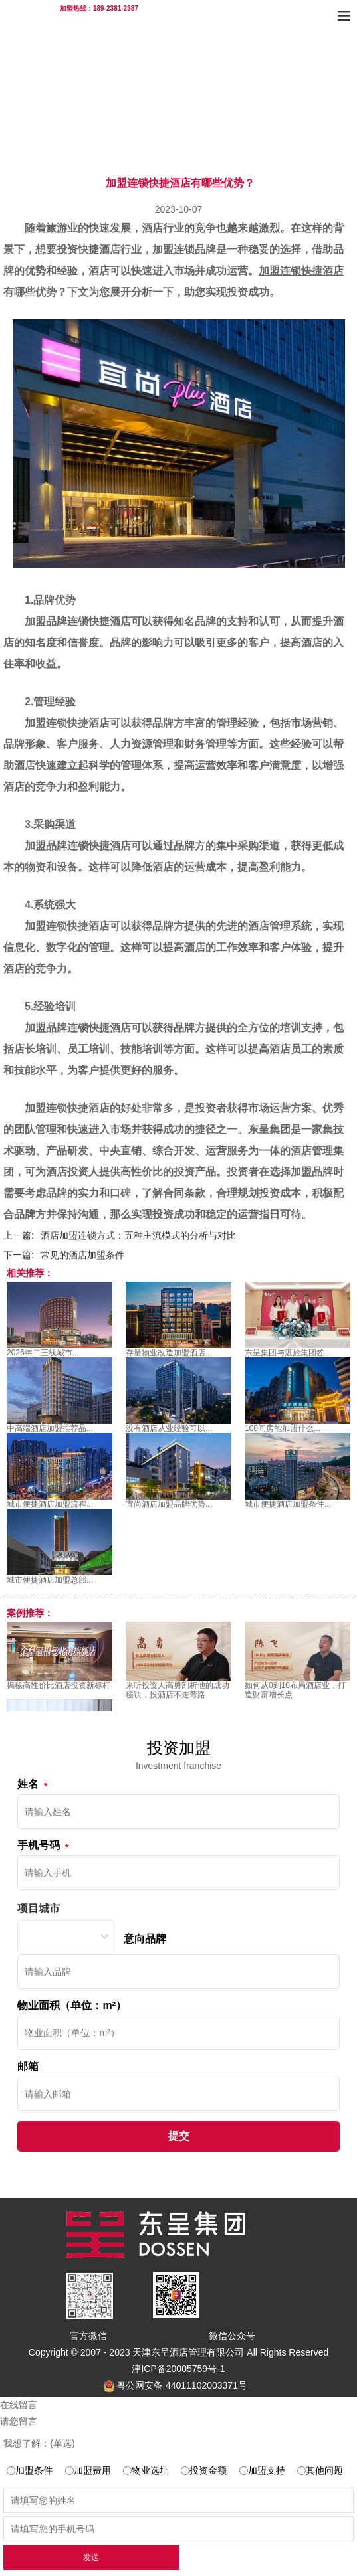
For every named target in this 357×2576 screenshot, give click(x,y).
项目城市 (38, 1908)
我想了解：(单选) (38, 2443)
